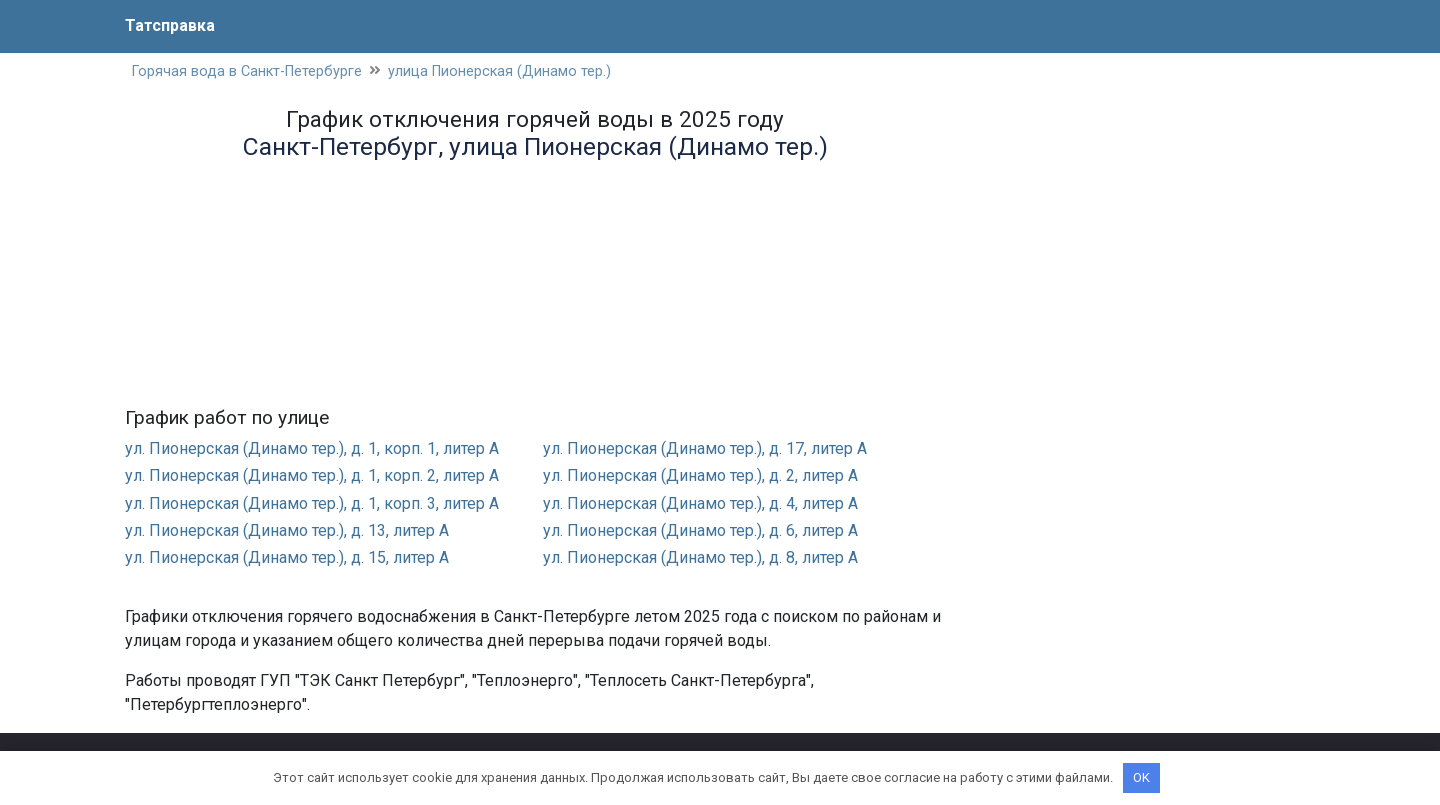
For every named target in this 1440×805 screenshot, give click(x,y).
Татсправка (170, 25)
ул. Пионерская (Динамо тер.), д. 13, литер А (287, 530)
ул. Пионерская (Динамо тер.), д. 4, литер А (700, 503)
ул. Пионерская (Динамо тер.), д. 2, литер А (700, 475)
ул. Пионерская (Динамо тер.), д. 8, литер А (700, 557)
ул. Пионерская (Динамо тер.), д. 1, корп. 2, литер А (312, 475)
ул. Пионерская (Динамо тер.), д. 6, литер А (700, 530)
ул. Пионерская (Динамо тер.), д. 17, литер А (705, 448)
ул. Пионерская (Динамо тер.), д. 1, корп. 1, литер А (312, 448)
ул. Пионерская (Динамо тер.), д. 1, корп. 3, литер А (312, 503)
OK (1141, 777)
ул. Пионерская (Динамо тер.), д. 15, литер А (287, 557)
